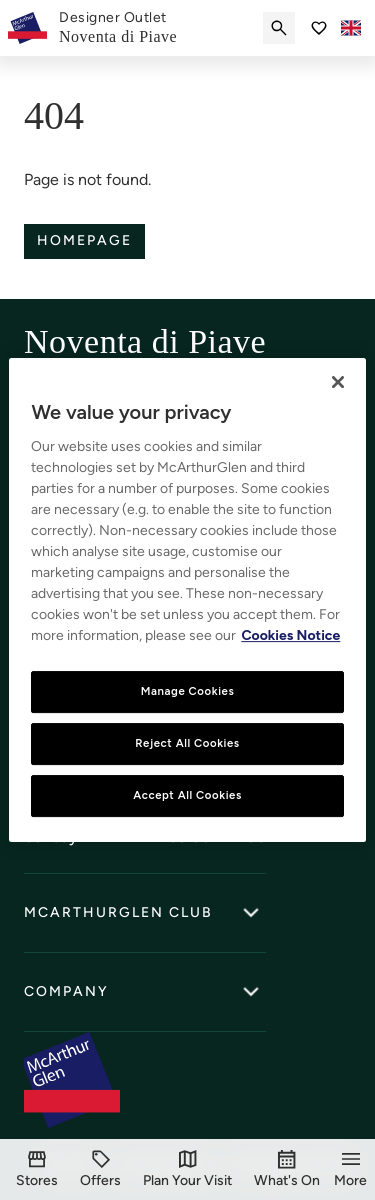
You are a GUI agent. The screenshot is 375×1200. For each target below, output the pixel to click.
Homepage (84, 240)
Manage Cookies (188, 691)
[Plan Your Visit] (187, 1169)
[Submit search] (279, 28)
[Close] (338, 382)
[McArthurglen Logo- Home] (27, 28)
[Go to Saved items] (319, 28)
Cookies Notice (290, 635)
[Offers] (100, 1169)
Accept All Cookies (187, 795)
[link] (118, 28)
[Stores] (37, 1169)
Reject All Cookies (187, 743)
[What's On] (287, 1169)
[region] (187, 600)
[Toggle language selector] (351, 28)
